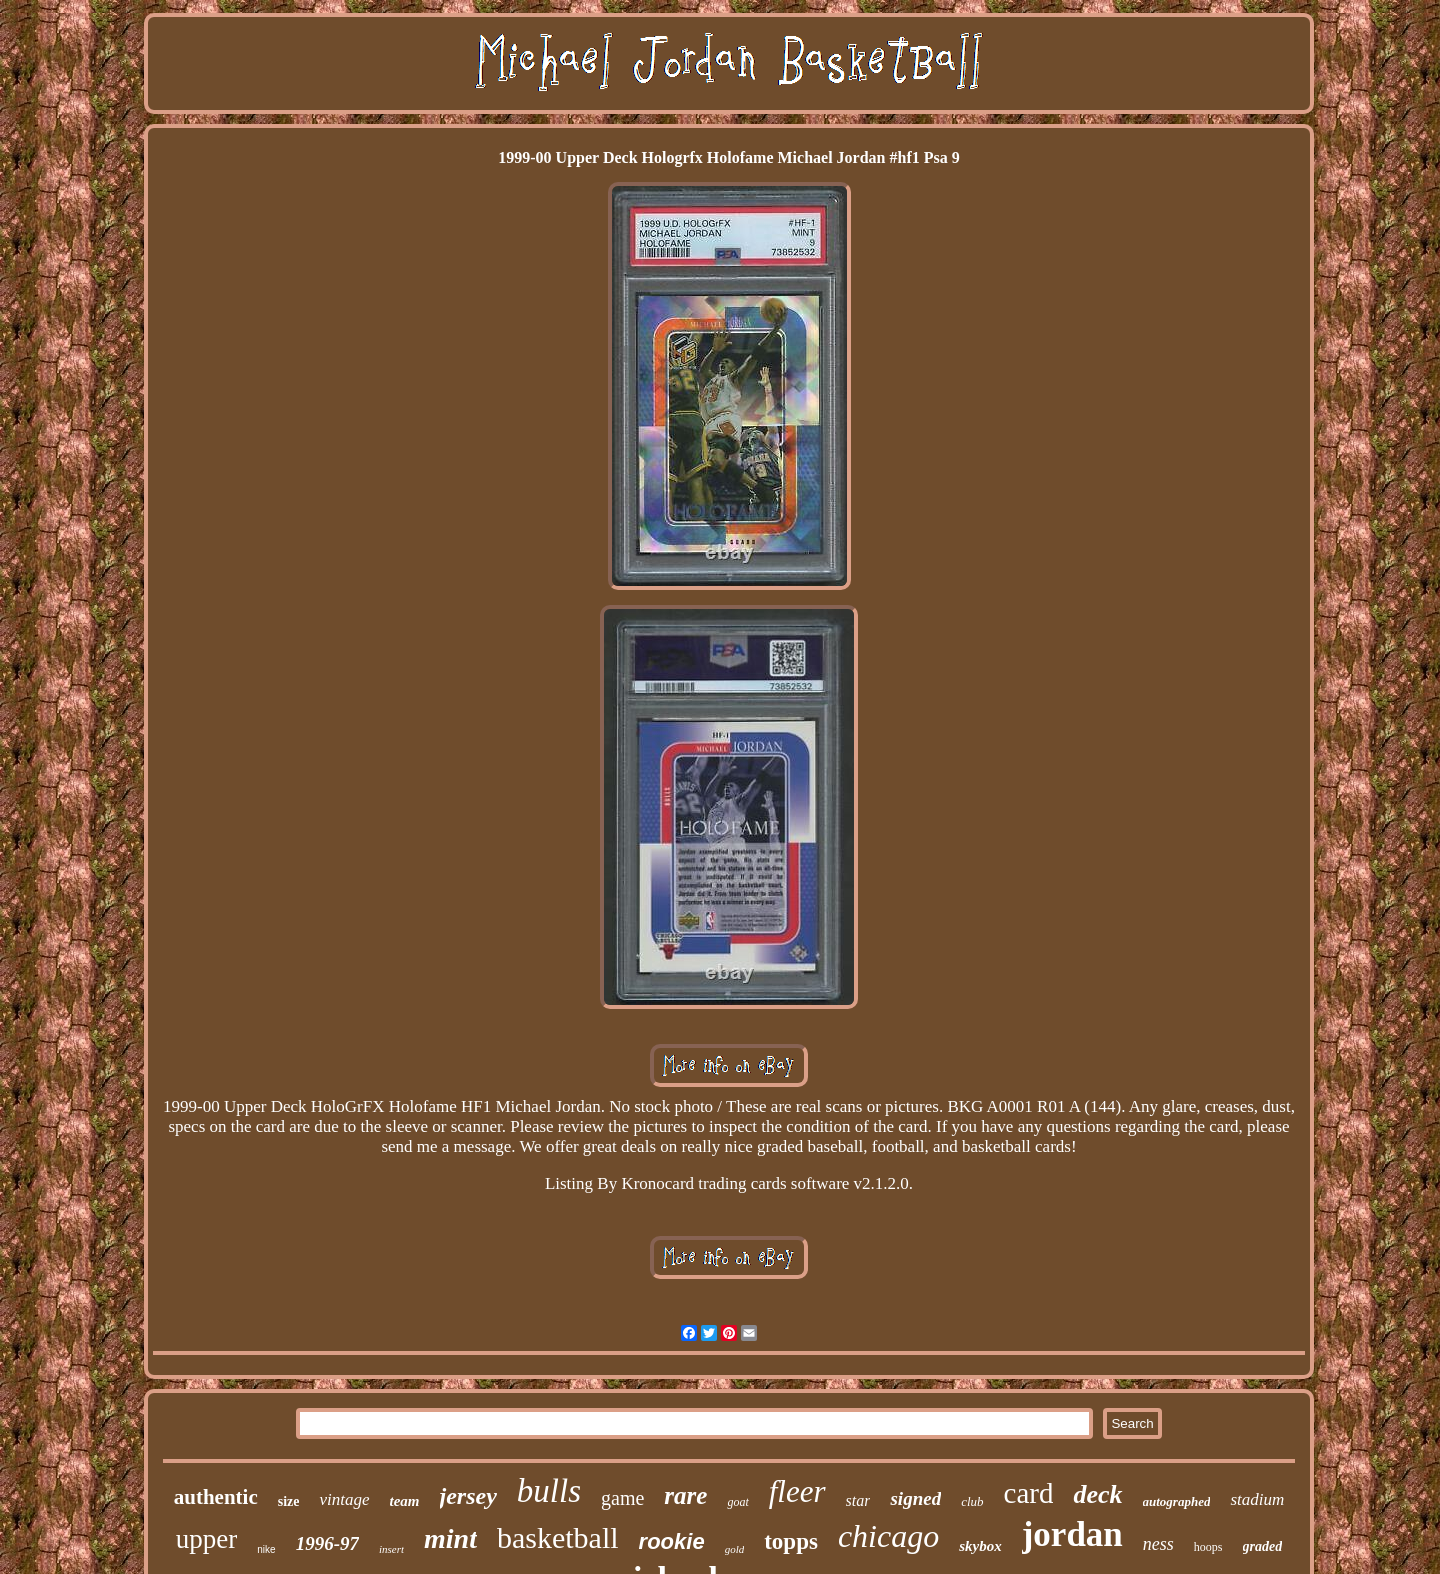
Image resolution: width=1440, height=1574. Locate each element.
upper (206, 1539)
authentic (216, 1497)
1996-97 (327, 1543)
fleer (797, 1491)
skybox (980, 1546)
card (1029, 1493)
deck (1097, 1494)
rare (685, 1495)
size (289, 1501)
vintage (344, 1499)
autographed (1177, 1501)
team (405, 1501)
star (858, 1500)
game (622, 1498)
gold (735, 1549)
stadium (1257, 1499)
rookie (672, 1541)
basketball (558, 1537)
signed (915, 1498)
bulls (549, 1491)
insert (391, 1549)
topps (791, 1541)
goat (737, 1502)
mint (450, 1538)
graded (1263, 1546)
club (972, 1501)
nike (266, 1549)
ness (1158, 1544)
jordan (1072, 1534)
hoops (1208, 1547)
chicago (888, 1536)
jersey (468, 1496)
